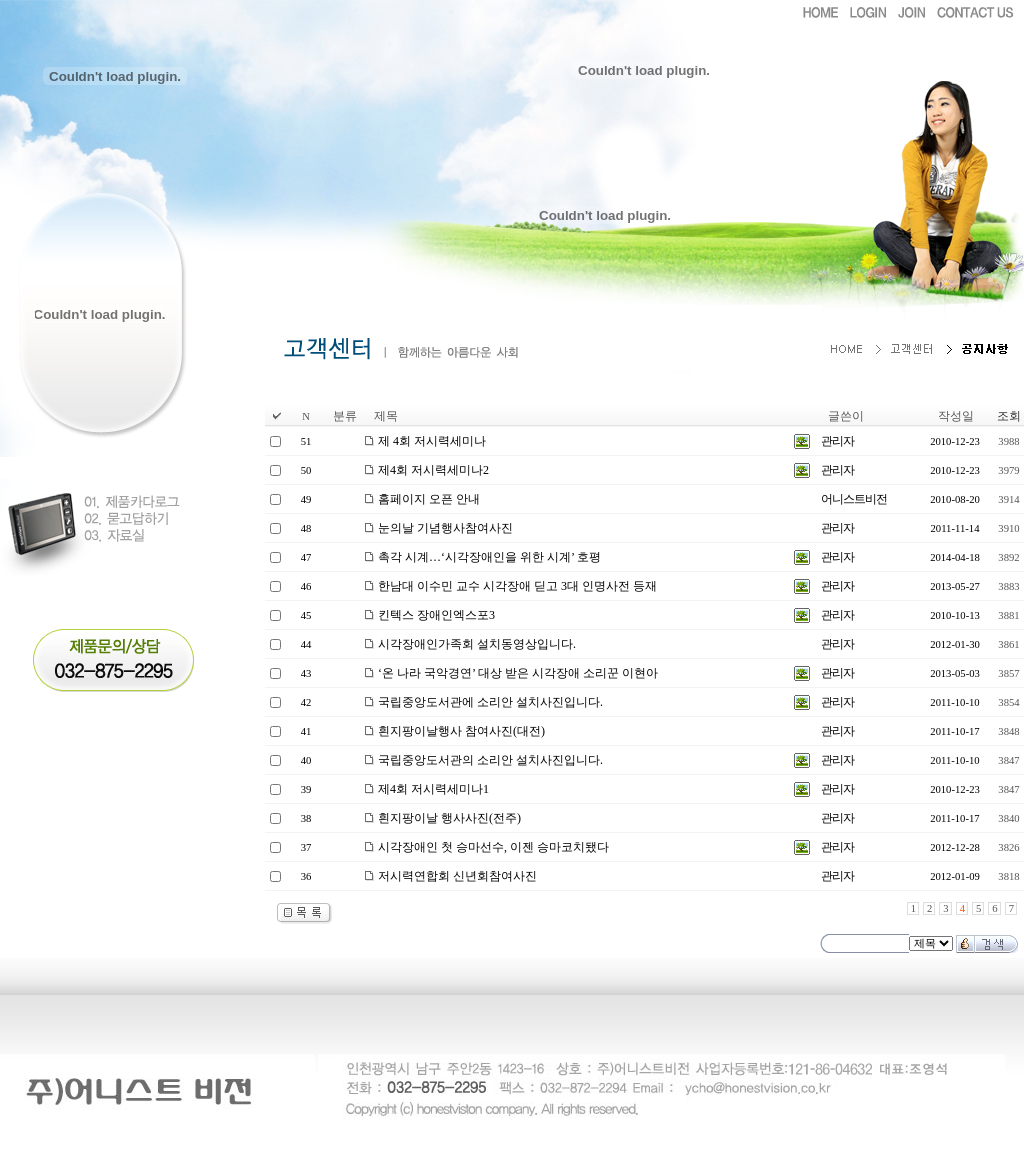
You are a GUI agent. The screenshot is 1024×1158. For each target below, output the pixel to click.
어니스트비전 (854, 499)
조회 (1009, 416)
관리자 (837, 441)
